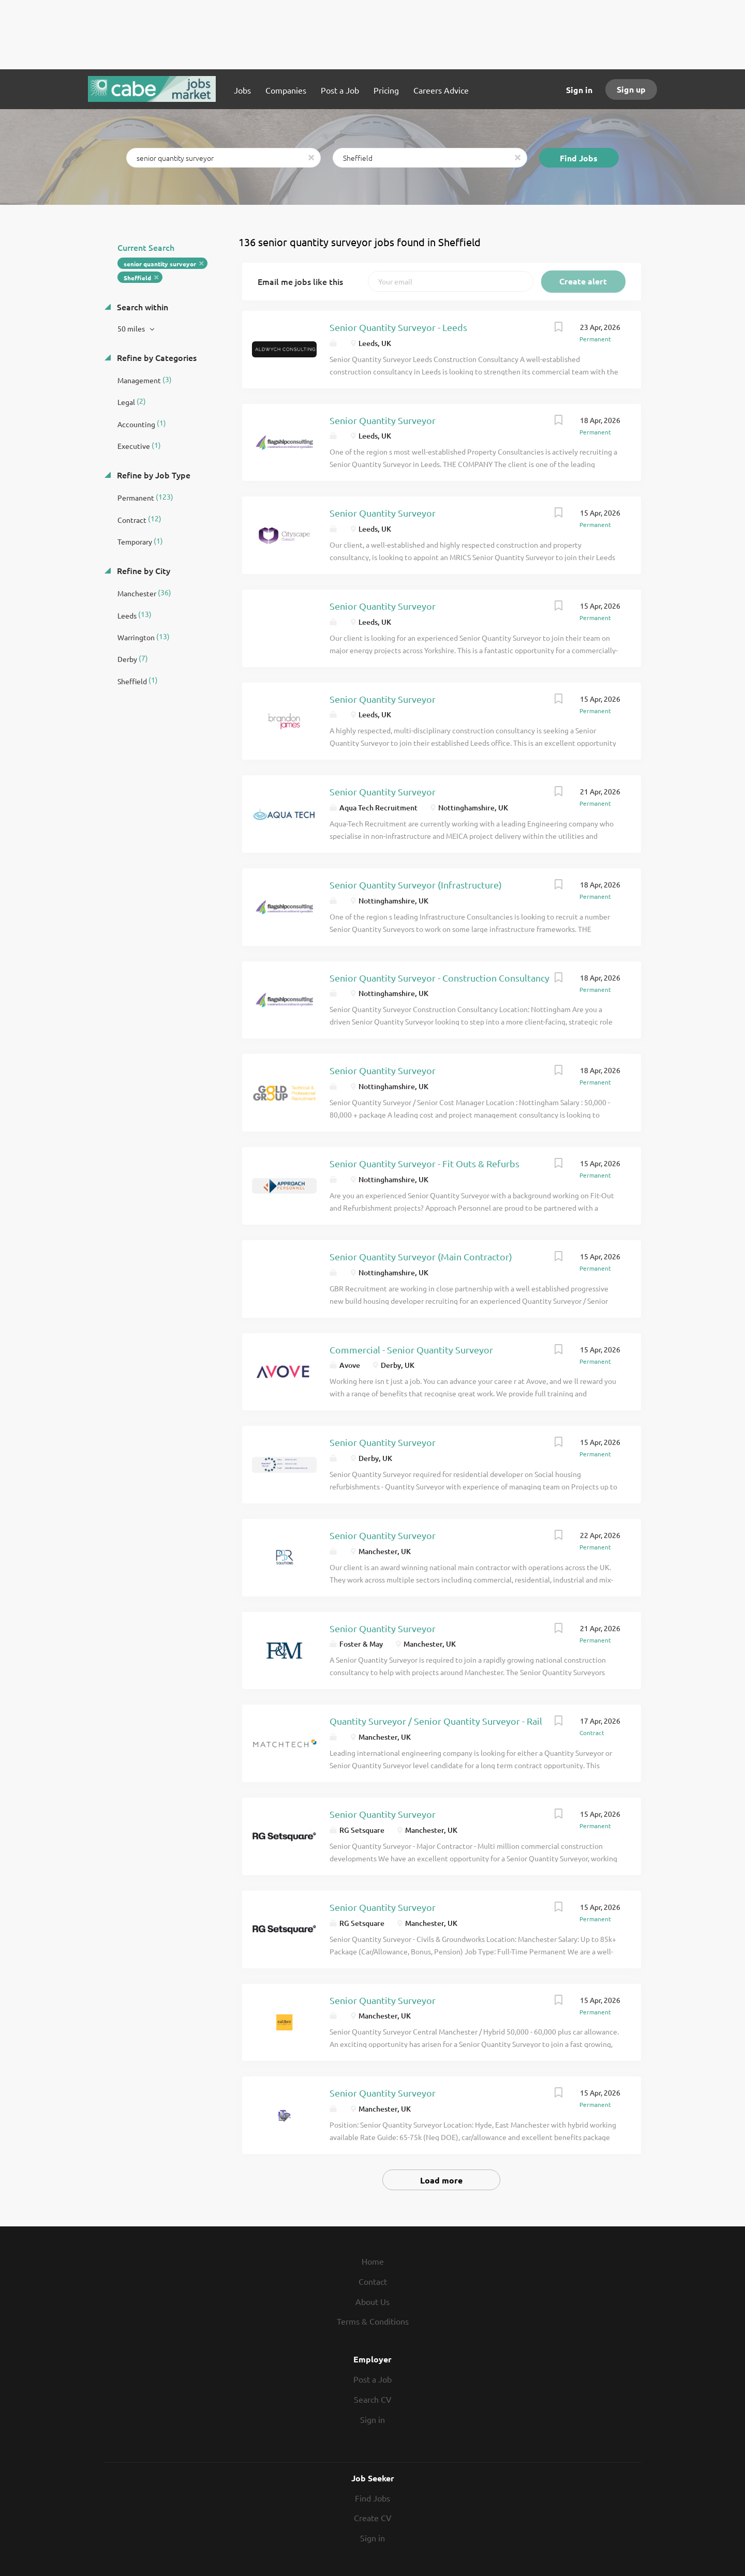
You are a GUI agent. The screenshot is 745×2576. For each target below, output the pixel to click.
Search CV (373, 2399)
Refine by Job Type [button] (152, 474)
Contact (373, 2281)
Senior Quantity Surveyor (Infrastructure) (416, 884)
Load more (441, 2180)
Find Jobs (579, 158)
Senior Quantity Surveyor (383, 420)
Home (373, 2261)
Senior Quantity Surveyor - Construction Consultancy (439, 977)
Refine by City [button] (142, 570)
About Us (372, 2301)
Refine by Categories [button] (156, 357)
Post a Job (372, 2379)
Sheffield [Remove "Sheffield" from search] (137, 278)
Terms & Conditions (373, 2321)
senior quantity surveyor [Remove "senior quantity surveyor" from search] (160, 264)
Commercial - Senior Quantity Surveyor (411, 1349)
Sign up (631, 89)
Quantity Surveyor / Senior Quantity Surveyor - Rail (436, 1720)
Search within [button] (141, 306)
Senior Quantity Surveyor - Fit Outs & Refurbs (424, 1163)
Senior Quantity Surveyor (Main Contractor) (421, 1256)
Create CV (373, 2517)
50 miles (131, 328)
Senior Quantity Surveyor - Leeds (398, 327)
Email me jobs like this (300, 281)
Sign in (579, 89)
